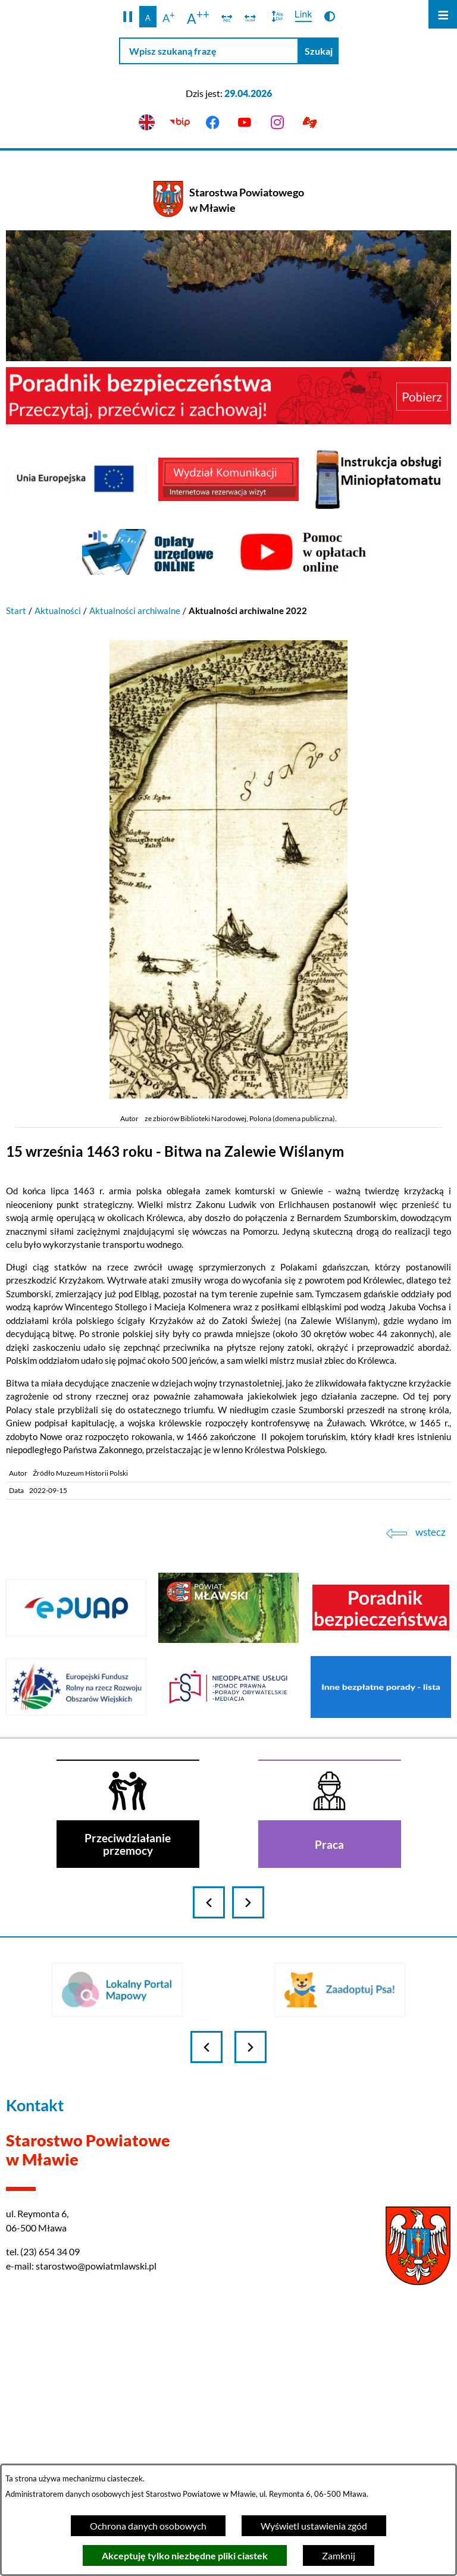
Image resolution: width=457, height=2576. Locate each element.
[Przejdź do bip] (179, 122)
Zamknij (338, 2555)
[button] (127, 16)
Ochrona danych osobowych (148, 2525)
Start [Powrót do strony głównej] (16, 610)
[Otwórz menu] (442, 14)
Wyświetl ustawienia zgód (314, 2525)
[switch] (227, 16)
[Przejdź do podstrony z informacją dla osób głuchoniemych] (310, 122)
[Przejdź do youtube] (244, 122)
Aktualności (58, 610)
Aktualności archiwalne (134, 610)
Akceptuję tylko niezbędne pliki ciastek (185, 2555)
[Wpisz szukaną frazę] (209, 50)
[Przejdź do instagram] (277, 122)
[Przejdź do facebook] (212, 122)
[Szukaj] (319, 50)
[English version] (147, 122)
